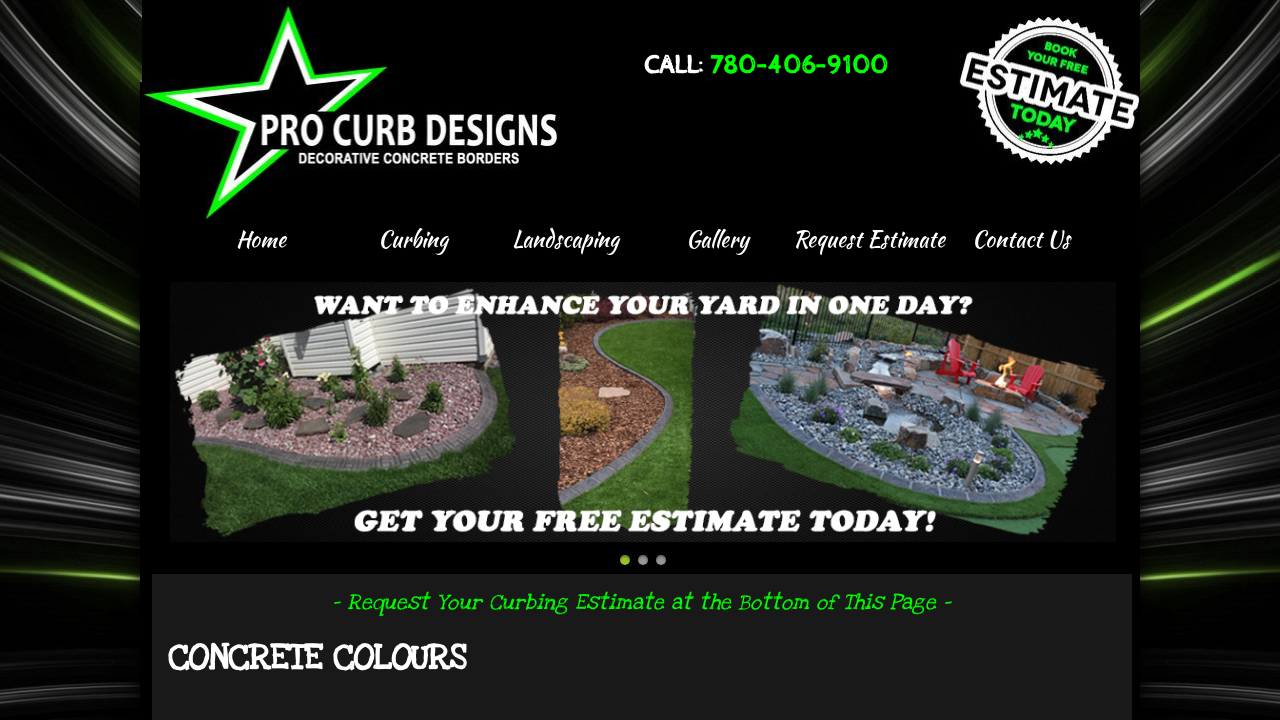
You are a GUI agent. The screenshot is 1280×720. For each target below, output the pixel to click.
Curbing (413, 239)
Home (261, 239)
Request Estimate (869, 239)
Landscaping (565, 239)
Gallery (717, 239)
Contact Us (1021, 239)
